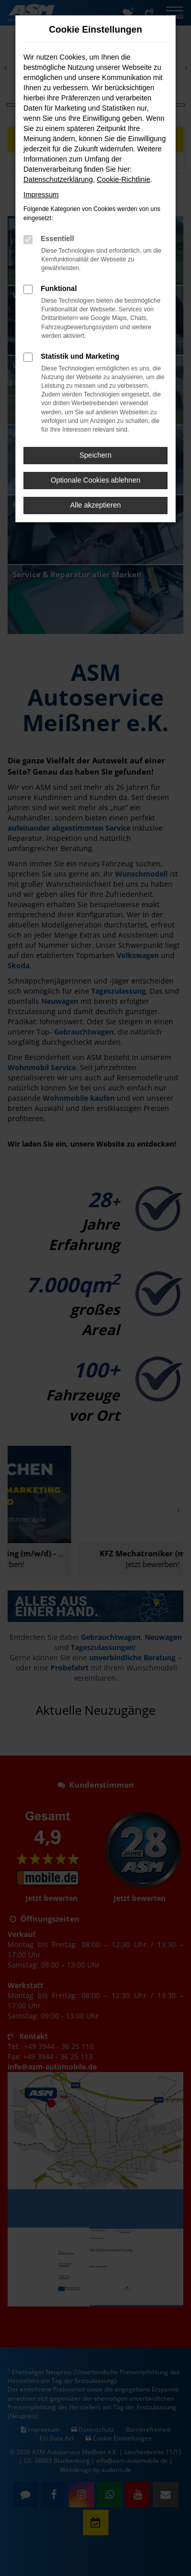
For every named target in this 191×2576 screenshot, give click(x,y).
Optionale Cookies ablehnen (96, 480)
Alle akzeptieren (95, 505)
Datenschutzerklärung (58, 179)
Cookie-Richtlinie (123, 179)
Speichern (95, 455)
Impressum (41, 195)
